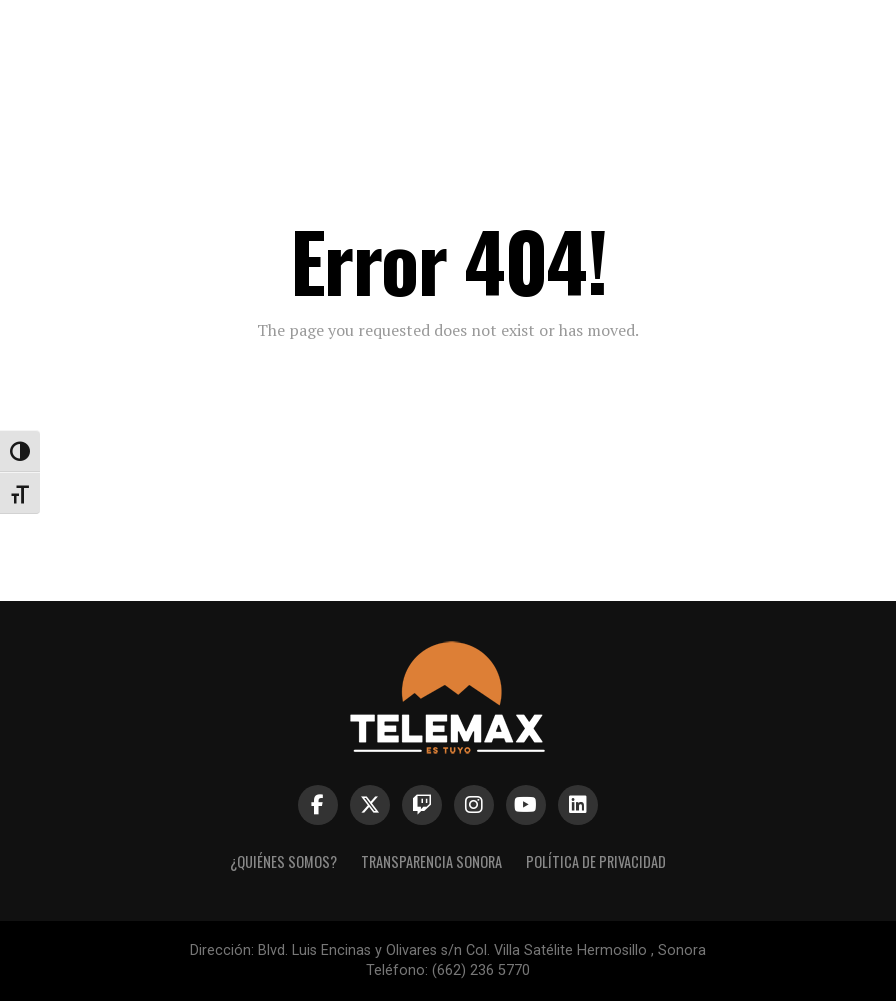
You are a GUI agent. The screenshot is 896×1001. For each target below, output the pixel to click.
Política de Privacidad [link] (596, 861)
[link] (447, 34)
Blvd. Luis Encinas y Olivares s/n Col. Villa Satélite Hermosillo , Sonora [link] (482, 950)
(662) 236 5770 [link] (481, 970)
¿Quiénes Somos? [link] (283, 861)
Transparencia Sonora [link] (431, 861)
